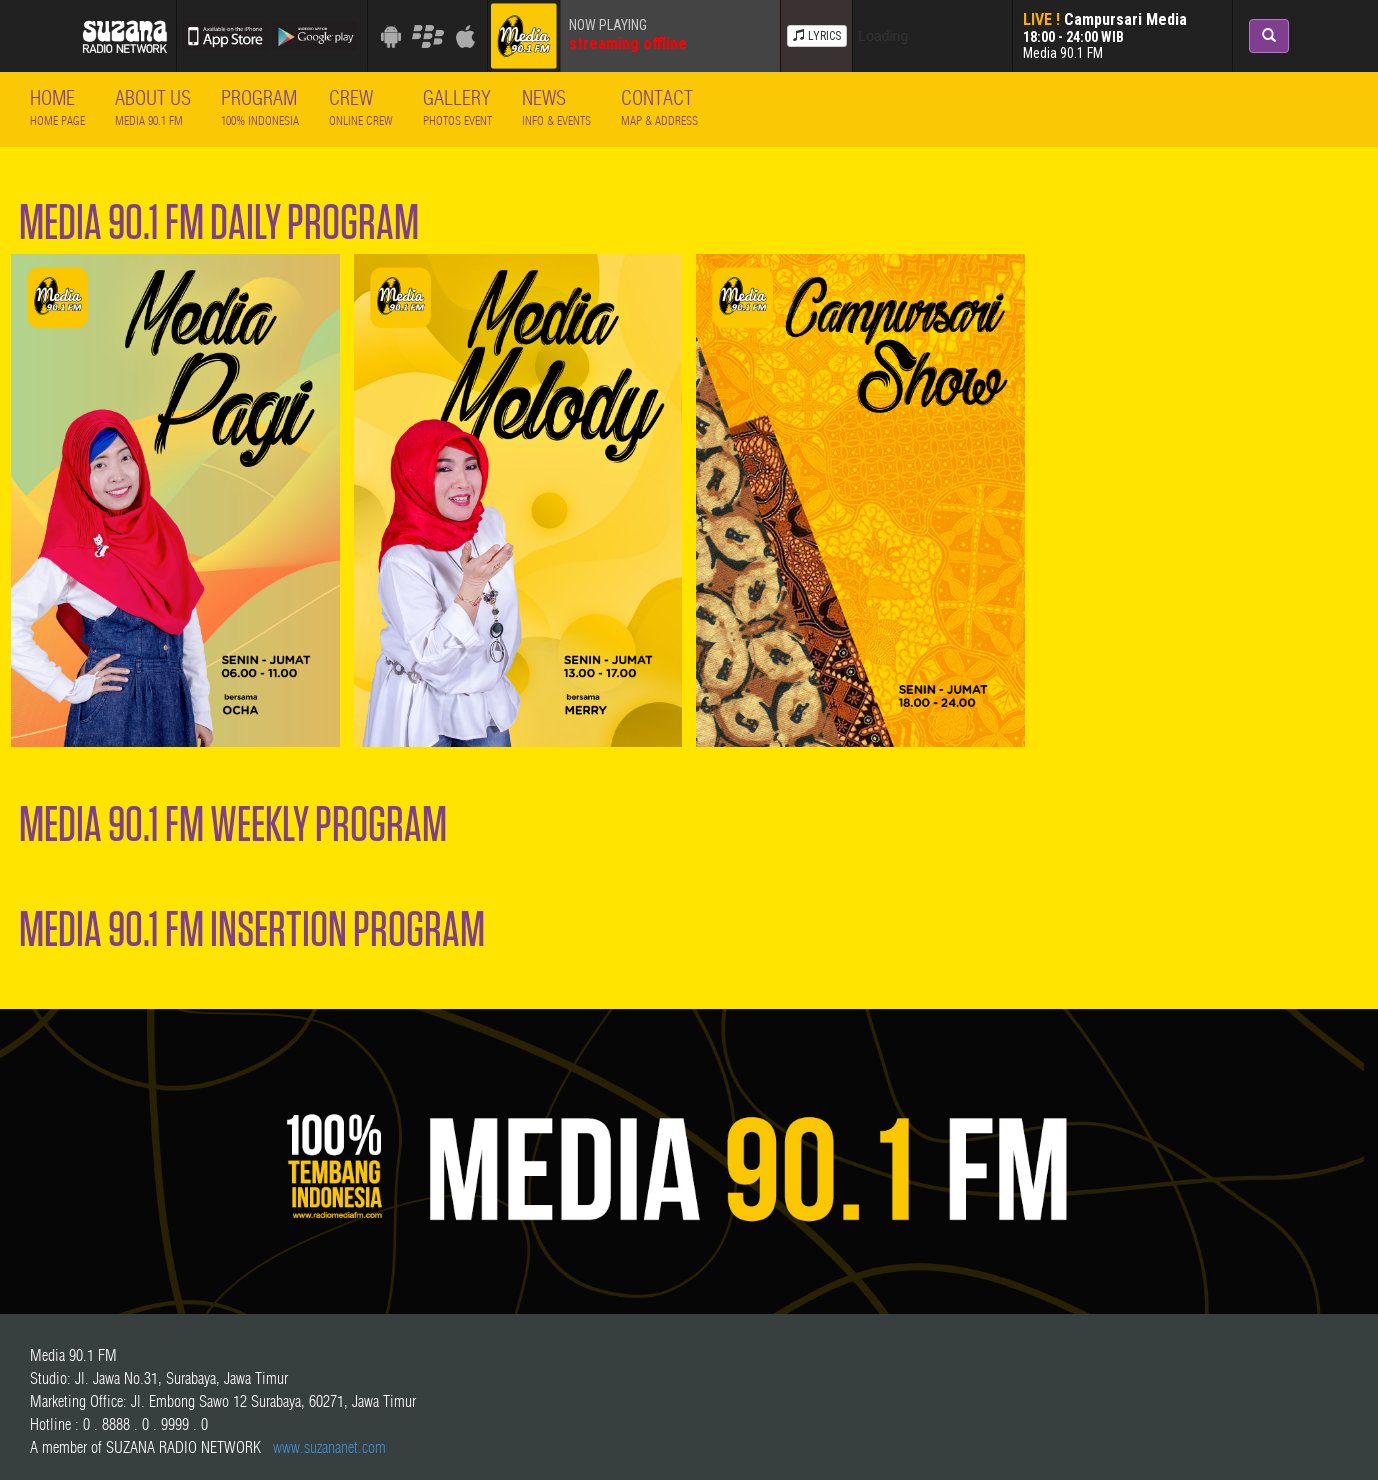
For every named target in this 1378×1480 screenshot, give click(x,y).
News (556, 106)
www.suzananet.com (329, 1447)
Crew (361, 106)
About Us (153, 106)
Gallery (457, 106)
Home (57, 106)
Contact (659, 106)
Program (260, 106)
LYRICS (817, 36)
